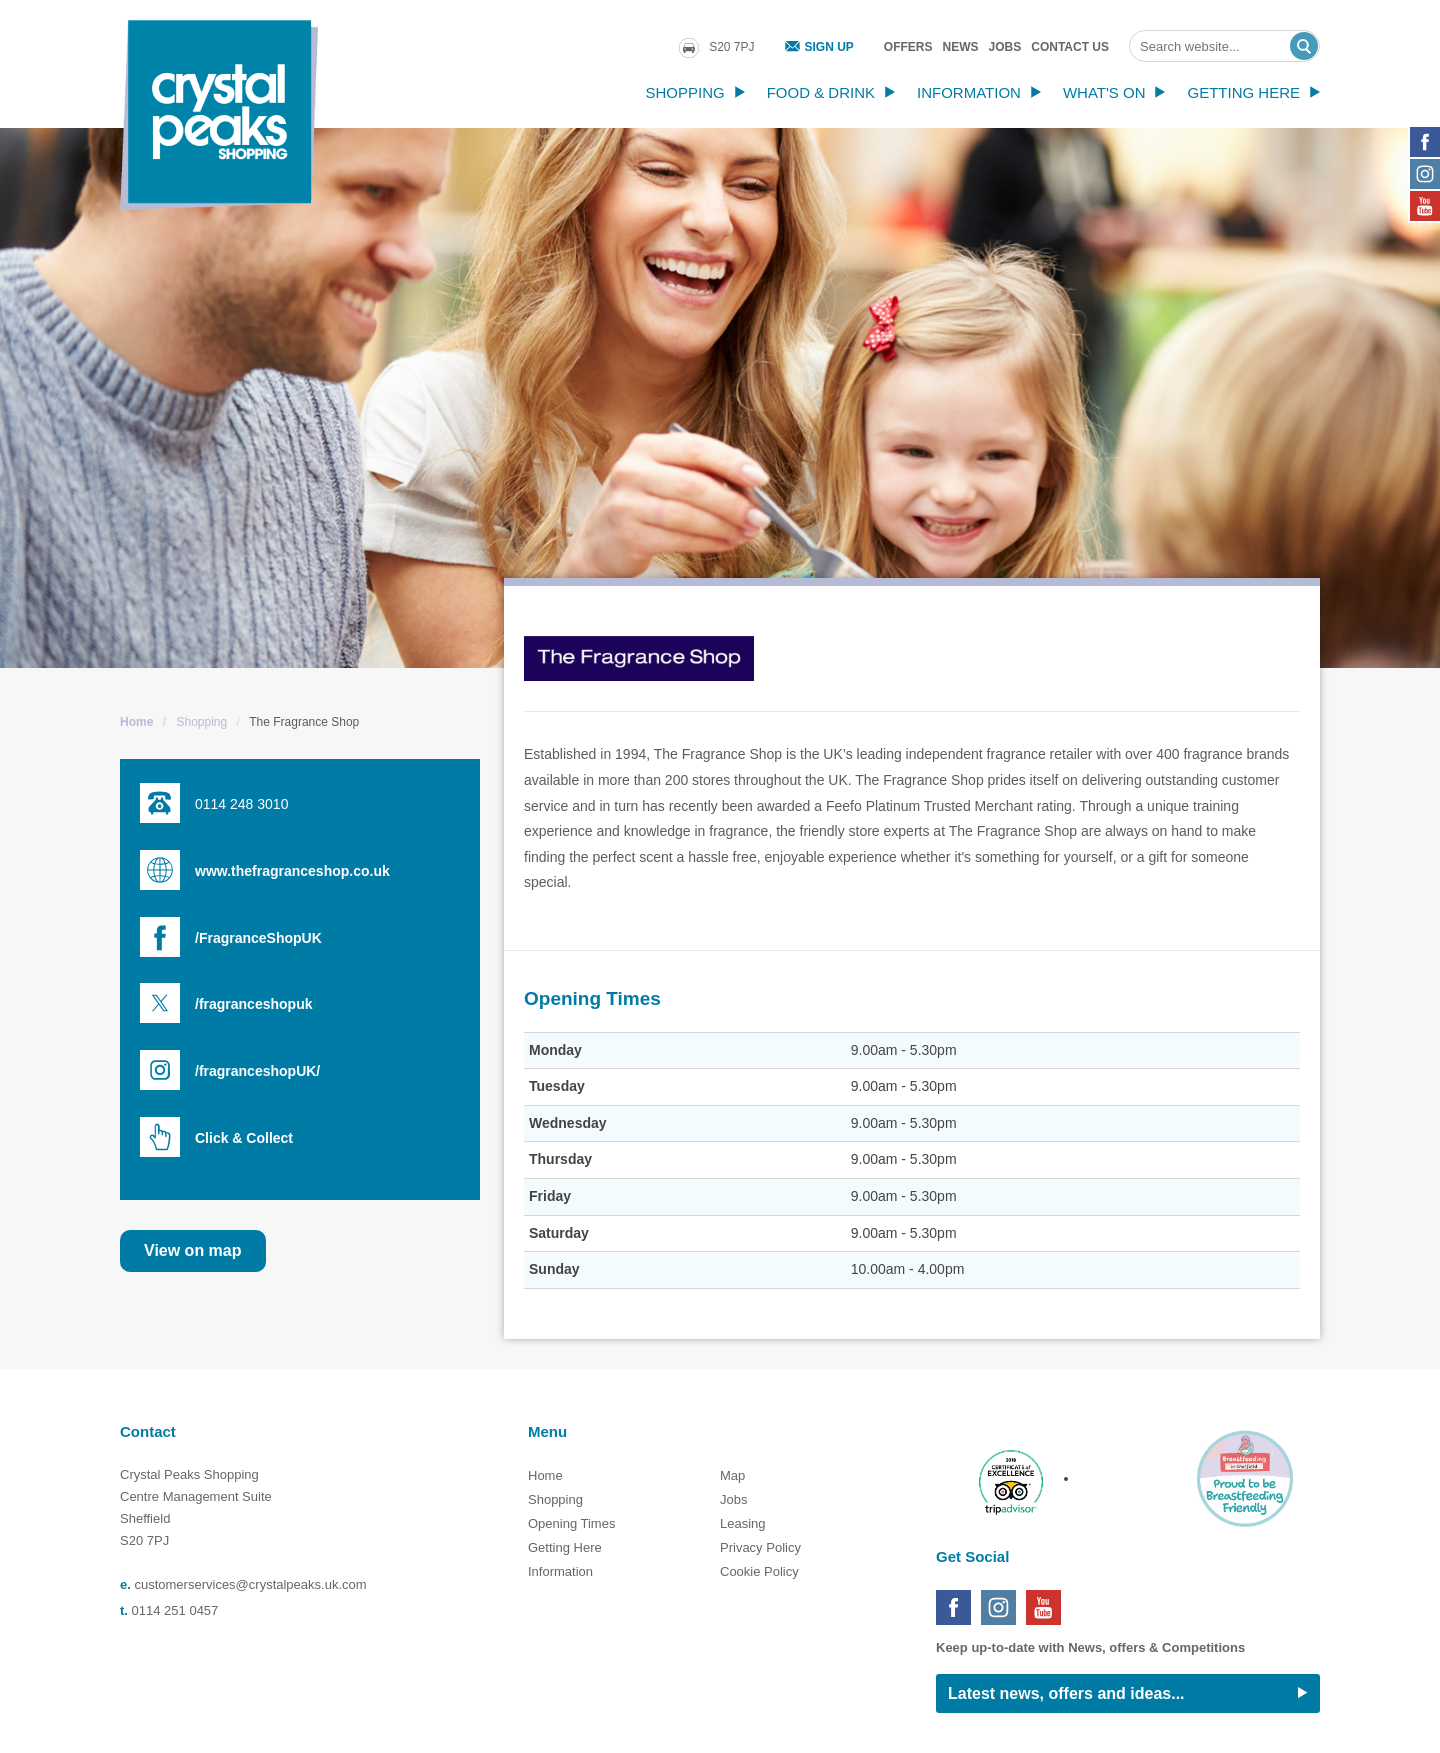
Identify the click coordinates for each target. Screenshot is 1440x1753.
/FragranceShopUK (258, 938)
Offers (908, 47)
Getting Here (1243, 92)
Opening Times (571, 1523)
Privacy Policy (760, 1547)
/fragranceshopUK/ (257, 1071)
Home (136, 722)
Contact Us (1070, 47)
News (961, 47)
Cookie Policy (759, 1571)
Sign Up (829, 47)
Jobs (1005, 47)
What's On (1104, 92)
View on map (193, 1250)
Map (732, 1475)
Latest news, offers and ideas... (1066, 1693)
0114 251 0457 (175, 1610)
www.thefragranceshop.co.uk (292, 871)
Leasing (743, 1523)
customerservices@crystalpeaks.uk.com (250, 1584)
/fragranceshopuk (253, 1004)
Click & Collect (244, 1138)
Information (969, 92)
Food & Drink (821, 92)
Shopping (684, 92)
